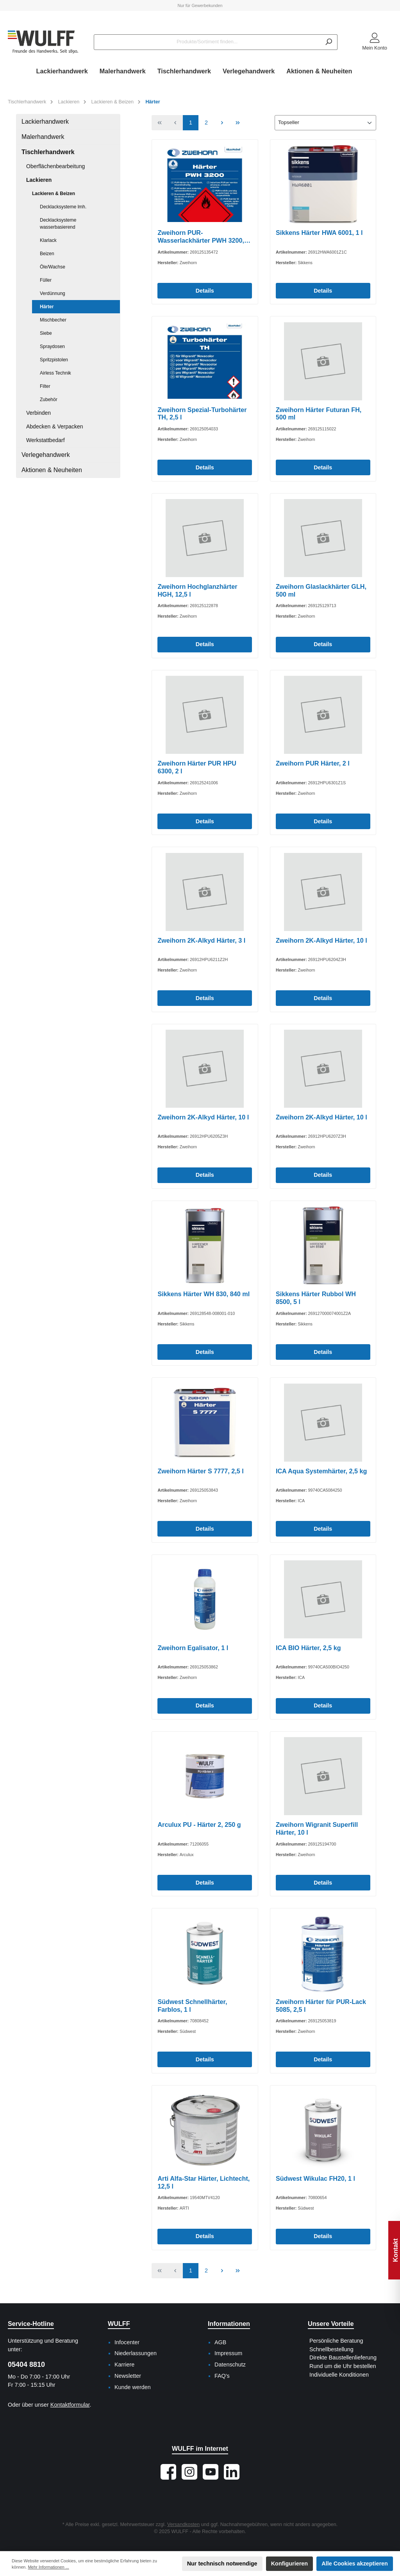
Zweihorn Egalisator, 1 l (192, 1647)
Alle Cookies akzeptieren (354, 2563)
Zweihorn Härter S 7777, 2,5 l (200, 1471)
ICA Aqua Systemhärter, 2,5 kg (321, 1471)
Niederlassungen (135, 2353)
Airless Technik (55, 373)
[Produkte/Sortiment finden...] (207, 42)
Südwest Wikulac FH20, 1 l (315, 2178)
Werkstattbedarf (45, 440)
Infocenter (126, 2342)
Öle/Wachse (52, 267)
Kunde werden (132, 2387)
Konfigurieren (289, 2563)
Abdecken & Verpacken (54, 426)
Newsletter (127, 2376)
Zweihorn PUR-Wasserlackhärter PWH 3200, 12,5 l (200, 237)
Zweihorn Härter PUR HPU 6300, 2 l (196, 767)
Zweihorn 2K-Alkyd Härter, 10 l (321, 940)
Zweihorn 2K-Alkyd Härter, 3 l (201, 940)
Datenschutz (230, 2364)
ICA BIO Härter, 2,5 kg (308, 1647)
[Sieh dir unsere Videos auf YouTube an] (210, 2472)
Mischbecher (53, 320)
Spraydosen (52, 346)
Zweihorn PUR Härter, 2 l (313, 763)
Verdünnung (52, 293)
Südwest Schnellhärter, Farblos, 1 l (192, 2005)
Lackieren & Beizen (53, 193)
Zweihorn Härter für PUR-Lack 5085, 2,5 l (321, 2005)
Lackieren (39, 180)
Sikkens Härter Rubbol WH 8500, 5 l (316, 1297)
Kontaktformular (70, 2405)
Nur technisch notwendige (222, 2563)
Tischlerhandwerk (48, 152)
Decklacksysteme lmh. (63, 207)
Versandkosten (183, 2524)
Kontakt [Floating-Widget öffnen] (395, 2250)
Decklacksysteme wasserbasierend (58, 223)
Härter (47, 306)
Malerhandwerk (42, 136)
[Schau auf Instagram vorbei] (189, 2472)
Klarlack (48, 240)
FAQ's (222, 2376)
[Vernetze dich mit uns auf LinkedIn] (231, 2472)
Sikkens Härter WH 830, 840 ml (203, 1293)
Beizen (47, 253)
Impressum (228, 2353)
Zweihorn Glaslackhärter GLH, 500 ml (321, 590)
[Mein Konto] (374, 42)
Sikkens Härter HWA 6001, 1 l (319, 232)
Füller (46, 280)
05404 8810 (26, 2364)
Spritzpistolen (54, 359)
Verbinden (38, 413)
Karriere (124, 2364)
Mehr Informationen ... (48, 2567)
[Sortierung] (325, 122)
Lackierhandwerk (45, 121)
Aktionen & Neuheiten (51, 470)
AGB (220, 2342)
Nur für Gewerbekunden (199, 5)
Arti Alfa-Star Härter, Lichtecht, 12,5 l (203, 2182)
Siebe (46, 333)
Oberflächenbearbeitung (55, 166)
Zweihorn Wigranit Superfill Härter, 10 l (317, 1828)
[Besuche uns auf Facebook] (168, 2472)
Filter (45, 386)
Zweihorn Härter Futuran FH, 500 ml (318, 413)
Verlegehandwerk (45, 454)
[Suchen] (329, 42)
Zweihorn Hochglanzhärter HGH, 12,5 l (197, 590)
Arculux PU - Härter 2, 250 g (199, 1824)
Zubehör (48, 399)
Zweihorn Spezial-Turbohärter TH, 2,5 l (201, 413)
